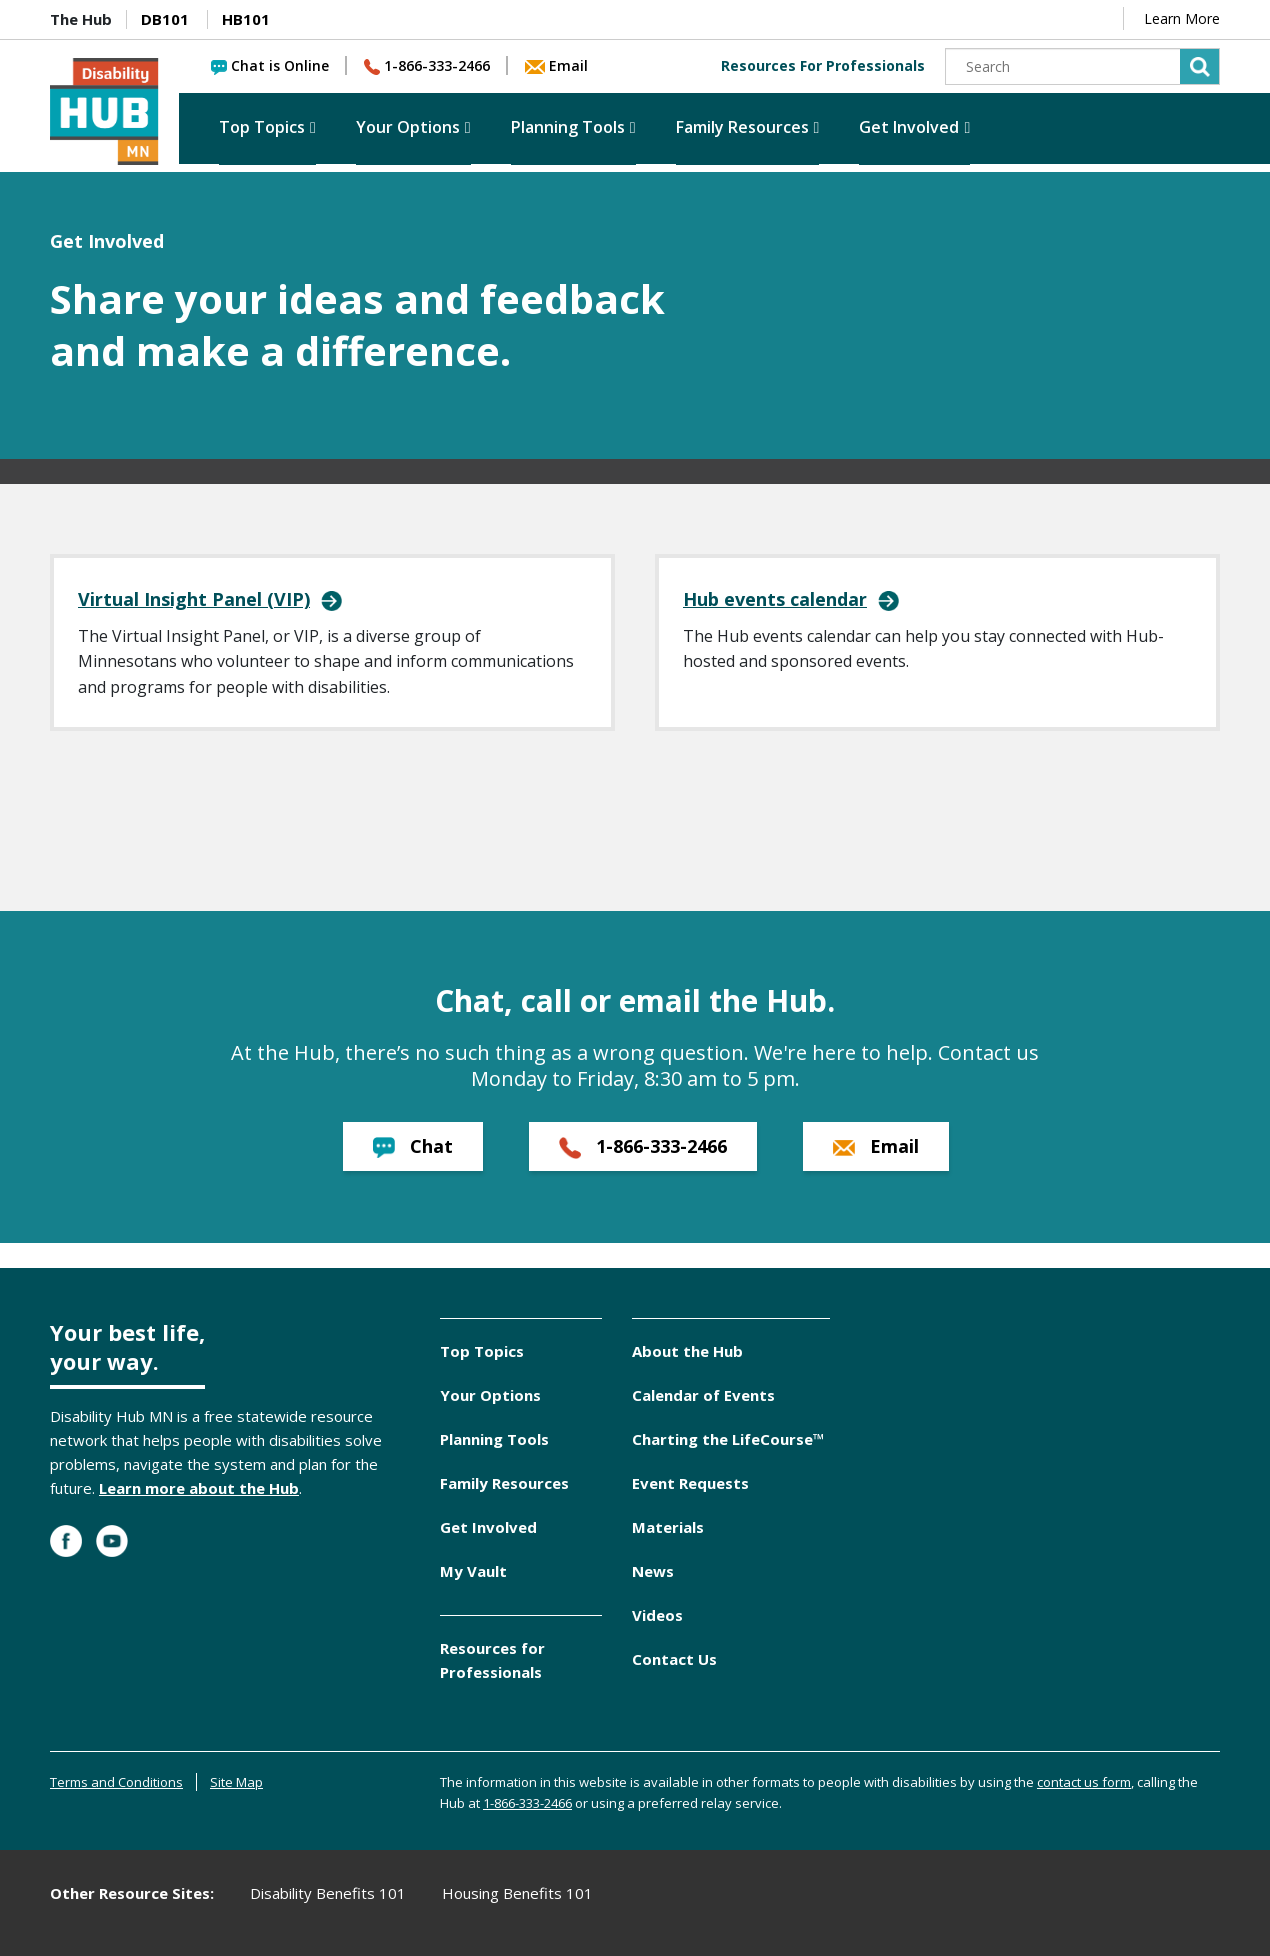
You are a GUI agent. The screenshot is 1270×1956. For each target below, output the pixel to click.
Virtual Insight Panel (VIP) (194, 599)
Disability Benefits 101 (328, 1893)
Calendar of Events (703, 1395)
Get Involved (909, 127)
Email (556, 65)
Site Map (236, 1782)
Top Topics (262, 127)
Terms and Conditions (116, 1782)
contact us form (1084, 1782)
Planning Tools (568, 127)
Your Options (408, 127)
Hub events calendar (775, 599)
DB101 (165, 19)
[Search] (1082, 66)
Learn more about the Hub (199, 1488)
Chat (413, 1146)
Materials (668, 1527)
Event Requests (690, 1483)
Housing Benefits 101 (517, 1893)
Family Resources (742, 127)
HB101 (246, 19)
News (653, 1571)
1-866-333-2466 (427, 65)
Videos (657, 1615)
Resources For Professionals (823, 65)
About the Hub (687, 1351)
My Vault (473, 1571)
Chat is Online (270, 65)
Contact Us (674, 1659)
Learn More (1182, 18)
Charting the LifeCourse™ (728, 1439)
